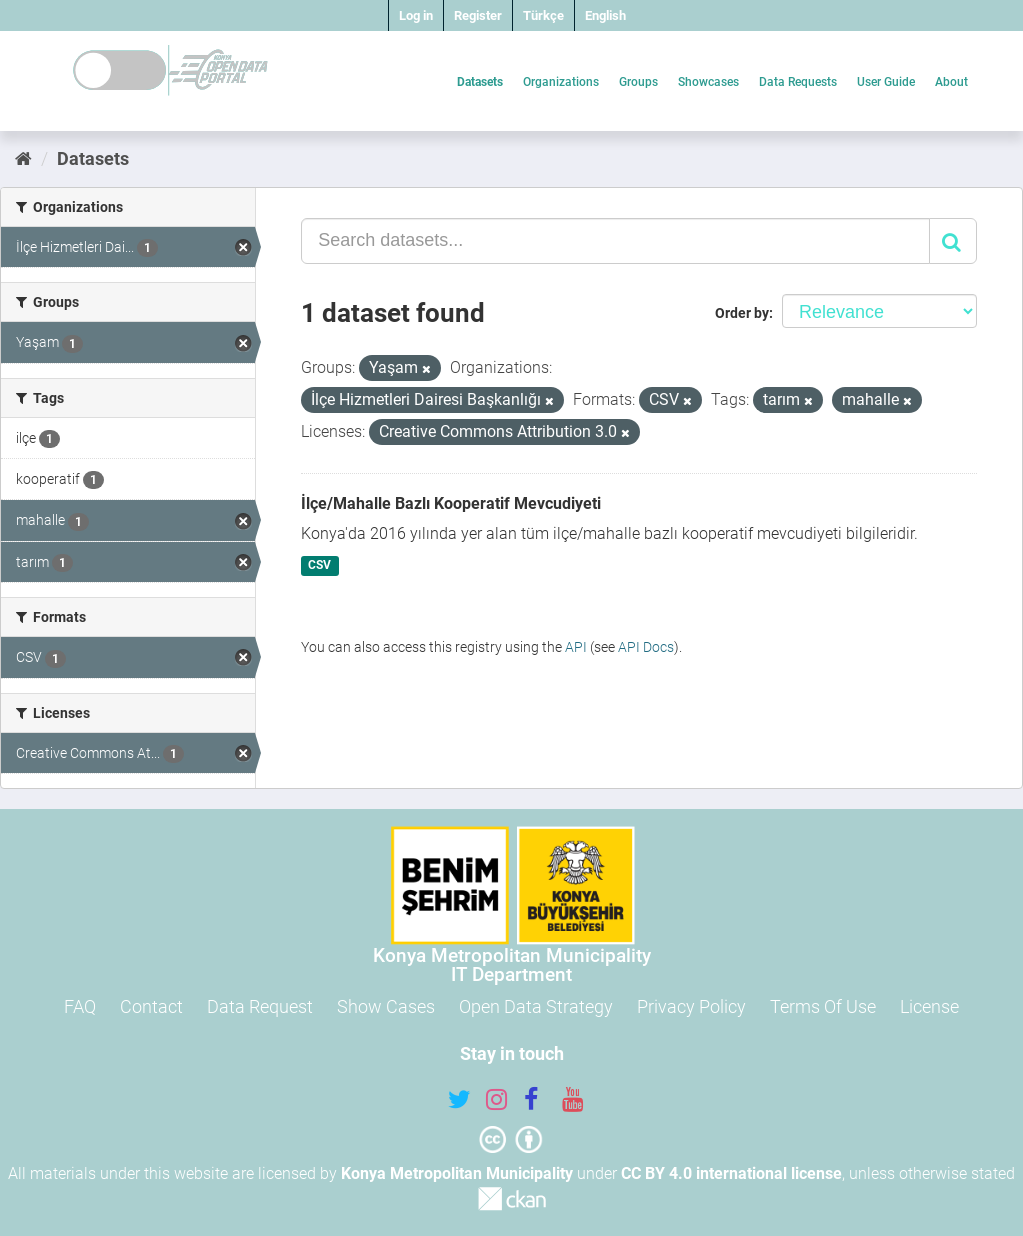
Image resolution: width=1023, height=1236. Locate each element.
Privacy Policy (691, 1006)
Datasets (480, 82)
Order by (742, 313)
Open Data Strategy (536, 1006)
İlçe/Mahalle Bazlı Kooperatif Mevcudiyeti (451, 503)
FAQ (80, 1006)
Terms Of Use (823, 1006)
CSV (319, 566)
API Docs (646, 647)
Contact (151, 1006)
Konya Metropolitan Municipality (457, 1173)
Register (478, 15)
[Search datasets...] (615, 241)
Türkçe (543, 15)
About (951, 82)
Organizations (561, 82)
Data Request (260, 1006)
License (929, 1006)
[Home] (23, 158)
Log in (416, 15)
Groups (638, 82)
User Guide (886, 82)
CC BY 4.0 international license (731, 1173)
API (576, 647)
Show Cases (386, 1006)
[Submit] (953, 241)
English (605, 15)
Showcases (708, 82)
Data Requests (798, 82)
